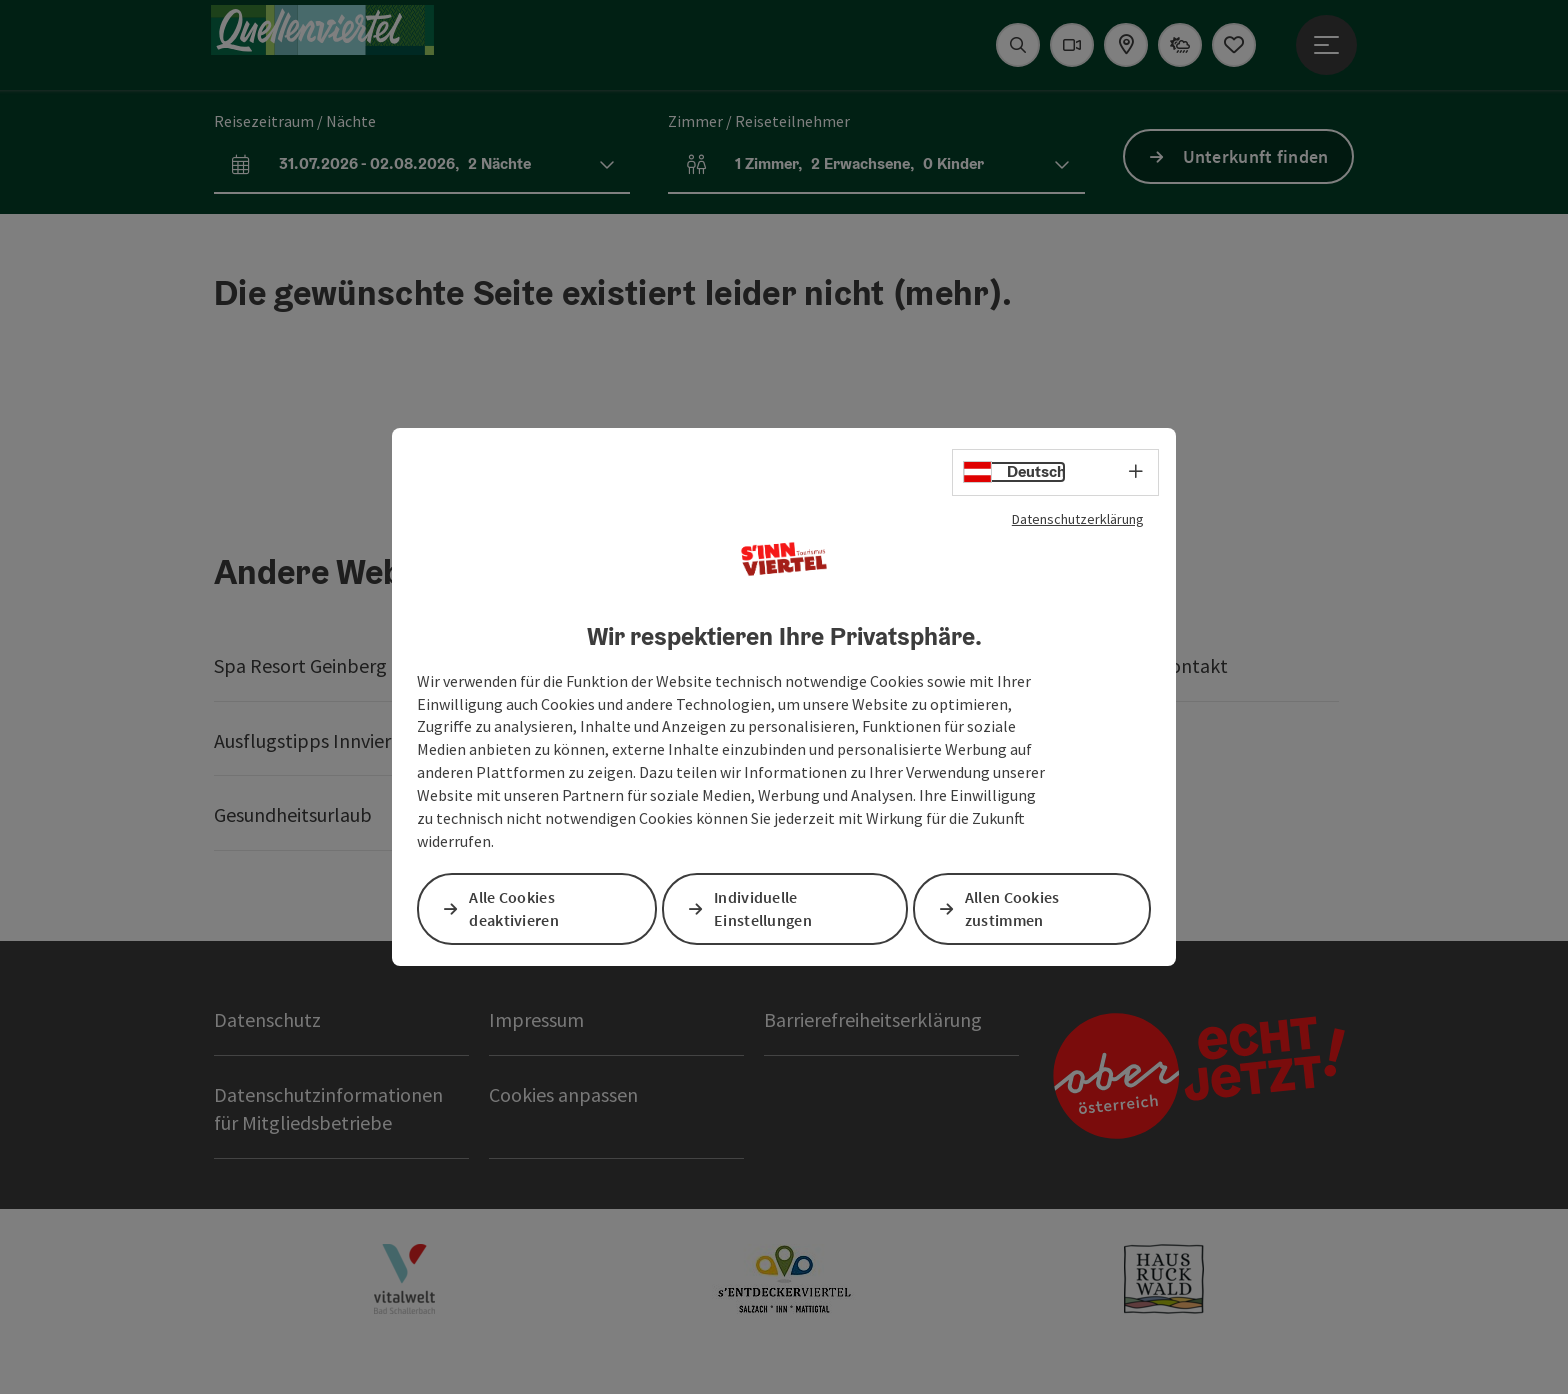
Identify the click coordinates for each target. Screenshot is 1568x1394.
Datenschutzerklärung (1078, 519)
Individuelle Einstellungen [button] (764, 908)
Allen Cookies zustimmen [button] (1013, 908)
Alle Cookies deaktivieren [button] (515, 908)
